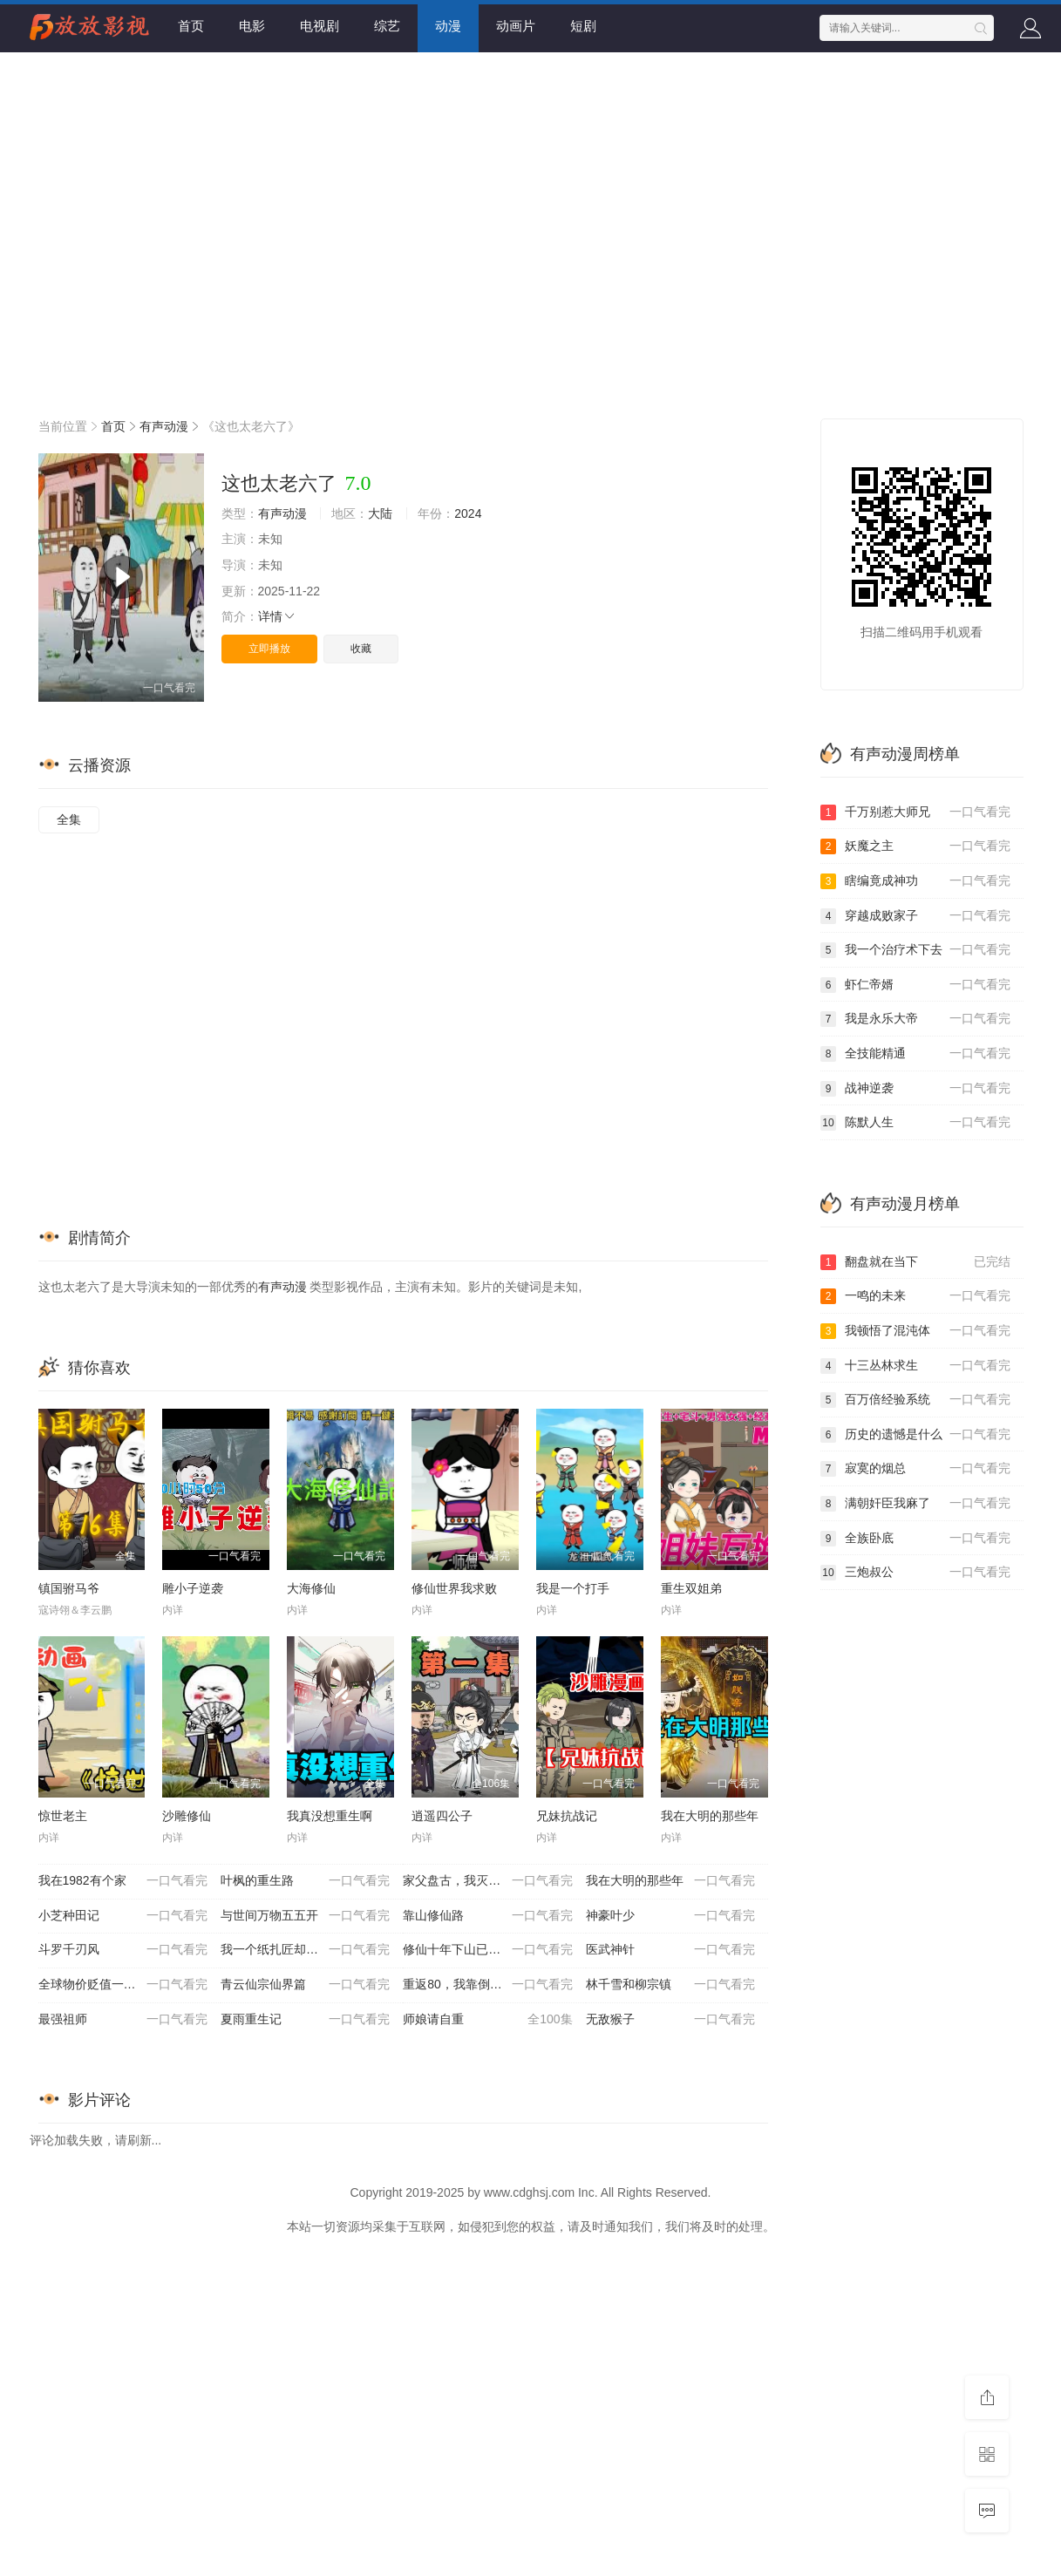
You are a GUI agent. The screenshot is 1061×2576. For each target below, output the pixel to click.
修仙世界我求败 (454, 1588)
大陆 (380, 513)
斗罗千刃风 (122, 1950)
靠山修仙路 (487, 1916)
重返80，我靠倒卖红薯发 (487, 1985)
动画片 (515, 25)
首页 (191, 25)
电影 (252, 25)
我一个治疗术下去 (915, 950)
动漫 (448, 25)
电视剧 (319, 25)
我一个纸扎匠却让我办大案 (305, 1950)
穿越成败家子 (915, 916)
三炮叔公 (915, 1572)
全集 (69, 819)
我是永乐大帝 (915, 1019)
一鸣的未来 (915, 1296)
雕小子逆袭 (192, 1588)
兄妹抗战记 (566, 1816)
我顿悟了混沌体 (915, 1331)
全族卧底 (915, 1538)
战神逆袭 (915, 1089)
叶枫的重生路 (305, 1881)
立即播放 (269, 648)
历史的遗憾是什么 (915, 1435)
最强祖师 (122, 2020)
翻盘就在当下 (915, 1262)
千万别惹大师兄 (915, 812)
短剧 (583, 25)
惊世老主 (62, 1816)
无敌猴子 (670, 2020)
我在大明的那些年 (709, 1816)
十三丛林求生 (915, 1366)
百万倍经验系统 (915, 1400)
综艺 (387, 25)
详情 (277, 616)
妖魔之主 (915, 846)
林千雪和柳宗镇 (670, 1985)
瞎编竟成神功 (915, 881)
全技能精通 (915, 1054)
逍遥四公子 (442, 1816)
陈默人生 (915, 1123)
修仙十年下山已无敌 (487, 1950)
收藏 (360, 648)
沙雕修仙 (186, 1816)
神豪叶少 (670, 1916)
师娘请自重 (487, 2020)
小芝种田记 (122, 1916)
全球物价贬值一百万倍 (122, 1985)
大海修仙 (311, 1588)
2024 (467, 513)
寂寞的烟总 (915, 1469)
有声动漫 (163, 426)
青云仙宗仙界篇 (305, 1985)
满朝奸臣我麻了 (915, 1503)
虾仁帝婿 (915, 985)
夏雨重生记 (305, 2020)
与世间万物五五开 (305, 1916)
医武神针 (670, 1950)
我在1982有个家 (122, 1881)
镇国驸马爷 (68, 1588)
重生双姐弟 (691, 1588)
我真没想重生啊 (329, 1816)
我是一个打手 (572, 1588)
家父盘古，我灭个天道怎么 (487, 1881)
